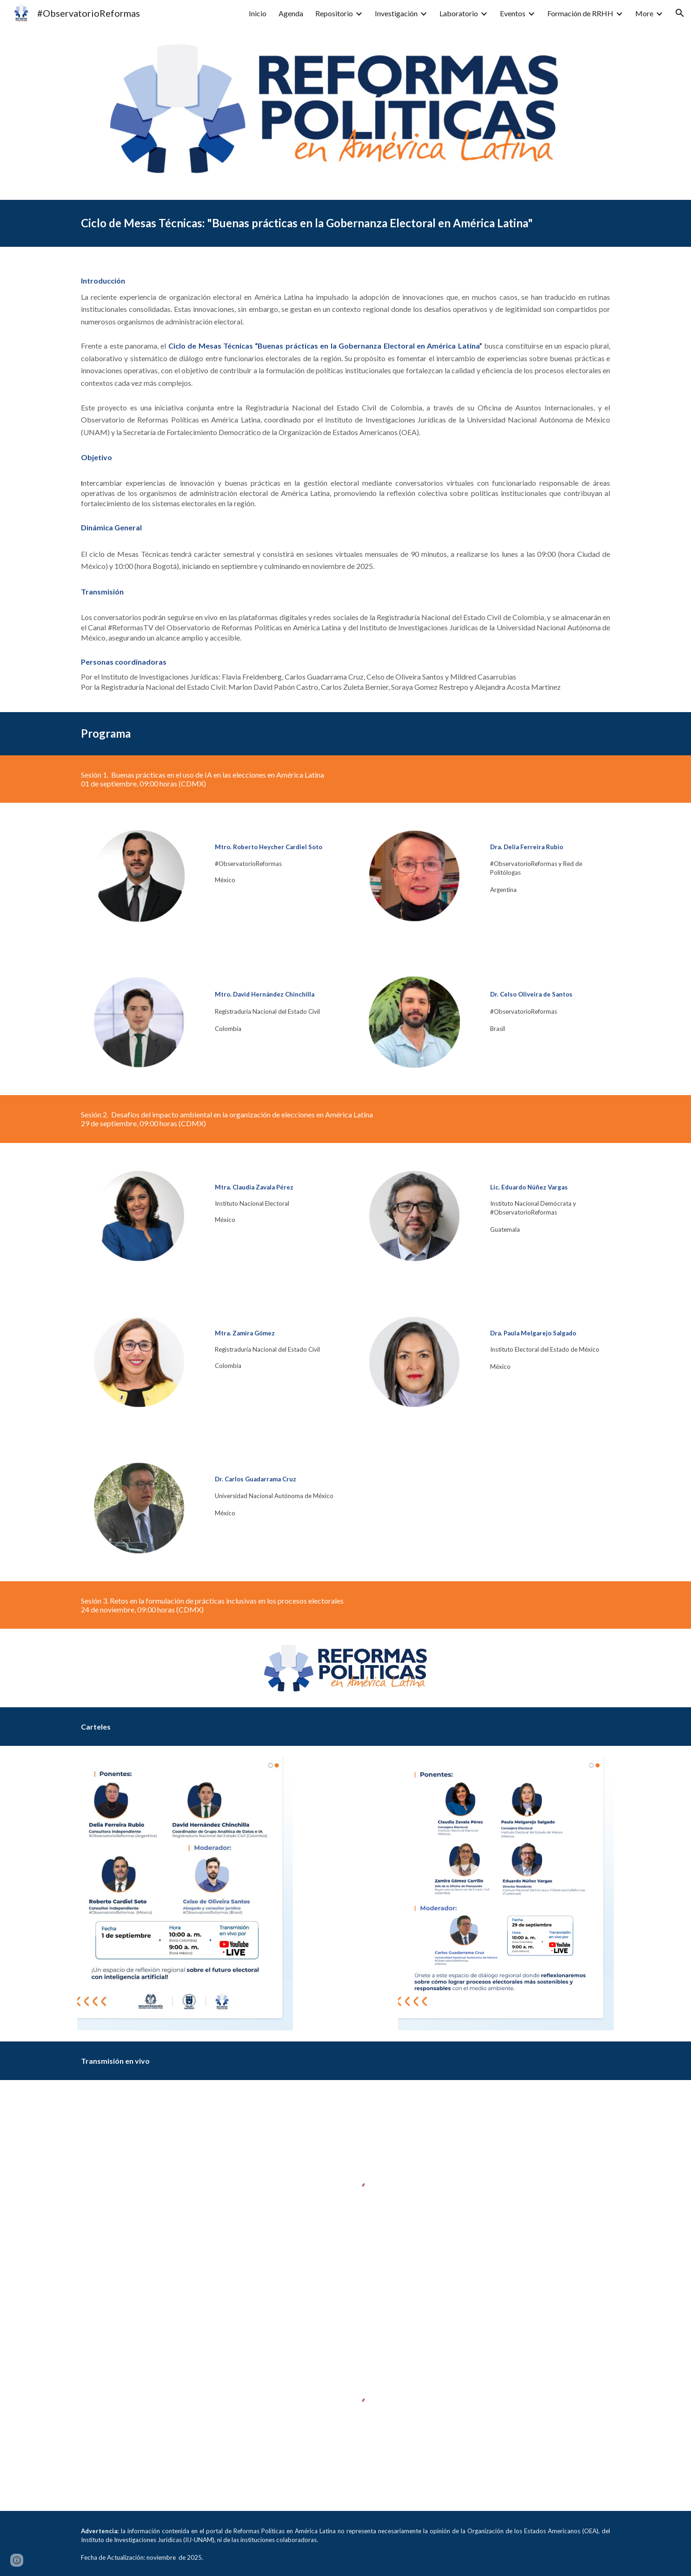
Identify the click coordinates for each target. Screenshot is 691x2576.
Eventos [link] (512, 13)
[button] (680, 13)
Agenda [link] (291, 13)
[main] (345, 223)
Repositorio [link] (334, 13)
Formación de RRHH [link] (580, 13)
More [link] (644, 13)
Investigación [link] (396, 13)
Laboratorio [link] (458, 13)
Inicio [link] (257, 13)
